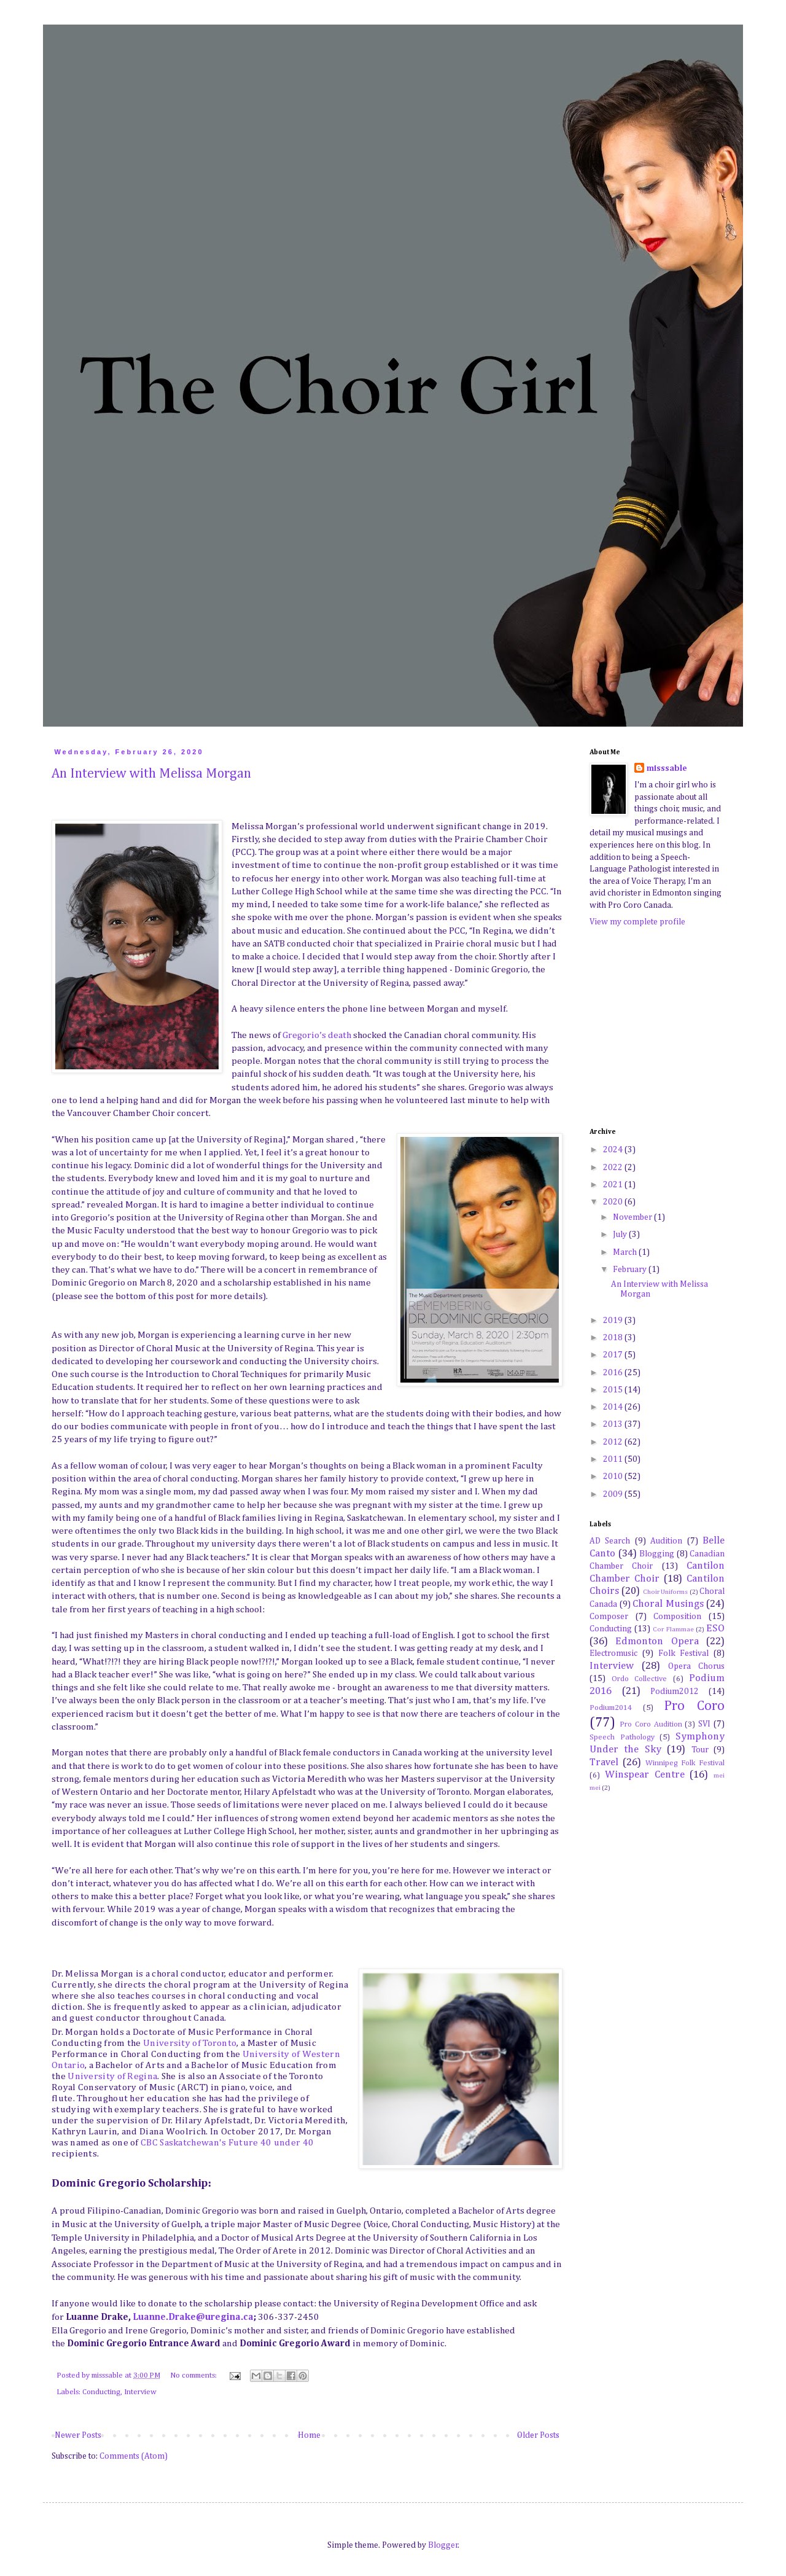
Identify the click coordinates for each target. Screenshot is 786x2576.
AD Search (610, 1541)
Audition (666, 1541)
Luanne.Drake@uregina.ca (193, 2317)
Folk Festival (683, 1653)
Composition (677, 1616)
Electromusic (613, 1653)
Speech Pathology (622, 1737)
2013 (614, 1424)
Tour (700, 1750)
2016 (614, 1372)
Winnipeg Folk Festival (685, 1763)
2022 (614, 1167)
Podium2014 (611, 1708)
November (633, 1217)
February (630, 1269)
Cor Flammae (673, 1629)
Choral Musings (668, 1604)
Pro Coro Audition (651, 1724)
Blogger (443, 2545)
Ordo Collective (639, 1679)
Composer (609, 1616)
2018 (614, 1337)
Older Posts (538, 2435)
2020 (614, 1202)
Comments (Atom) (133, 2456)
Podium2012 (674, 1691)
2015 (614, 1390)
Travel (604, 1762)
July (621, 1234)
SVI (704, 1724)
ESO (715, 1628)
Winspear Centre (645, 1775)
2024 (614, 1150)
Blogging (656, 1554)
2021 (614, 1185)
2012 (614, 1442)
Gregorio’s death (316, 1035)
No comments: (194, 2375)
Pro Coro (694, 1706)
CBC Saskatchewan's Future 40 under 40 (227, 2142)
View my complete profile (637, 922)
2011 (614, 1459)
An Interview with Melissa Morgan (151, 774)
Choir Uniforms (665, 1591)
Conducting (101, 2392)
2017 (614, 1355)
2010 (614, 1476)
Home (309, 2435)
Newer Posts (78, 2435)
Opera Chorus (696, 1666)
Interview (140, 2392)
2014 (614, 1407)
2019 (614, 1320)
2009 (614, 1494)
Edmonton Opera (656, 1641)
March (626, 1252)
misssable (667, 768)
